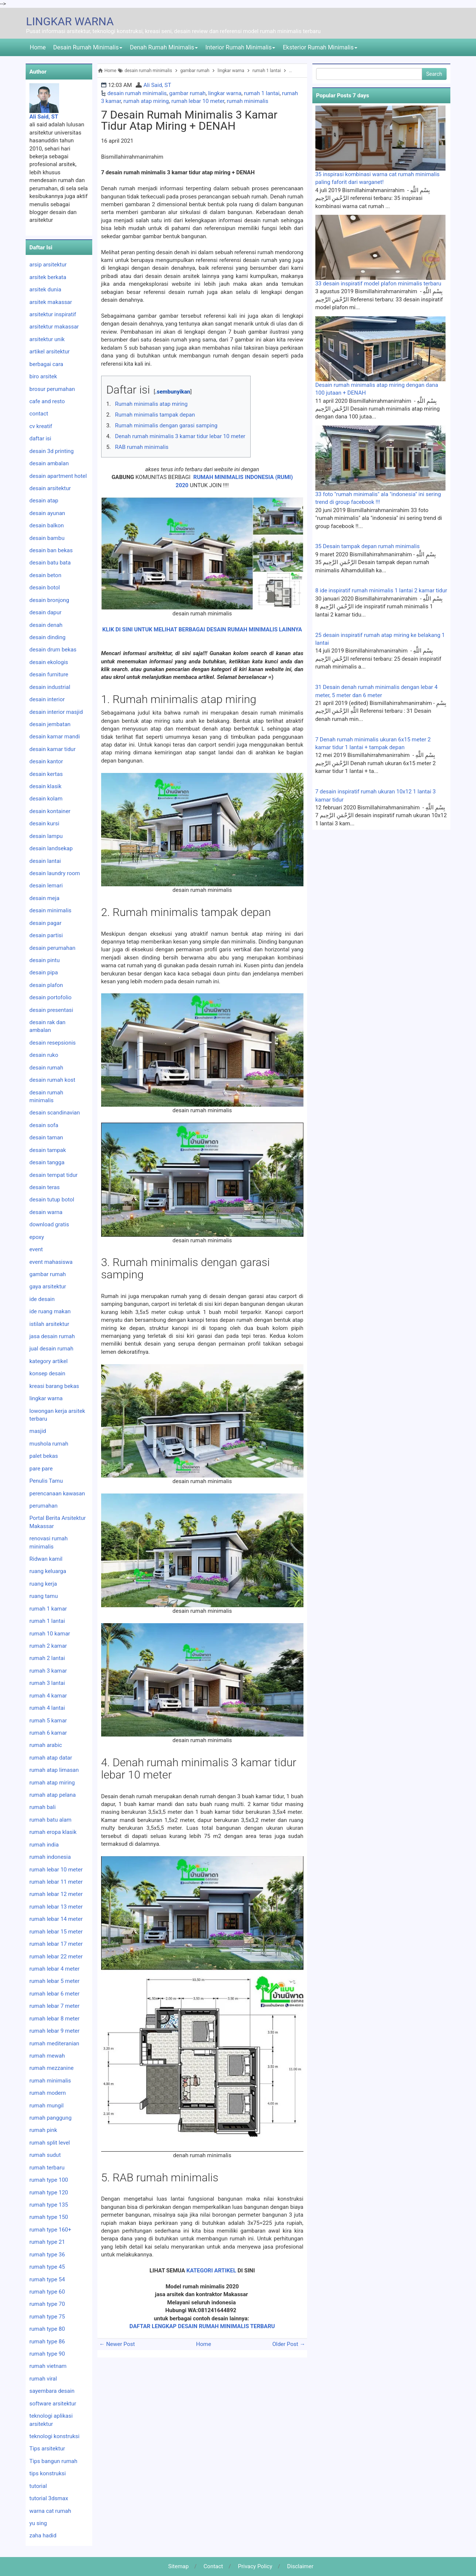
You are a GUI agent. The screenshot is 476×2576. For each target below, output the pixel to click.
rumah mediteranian (54, 2043)
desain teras (44, 1187)
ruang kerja (43, 1583)
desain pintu (44, 960)
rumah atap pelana (52, 1795)
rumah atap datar (50, 1757)
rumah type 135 (48, 2204)
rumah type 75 (47, 2316)
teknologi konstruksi (54, 2436)
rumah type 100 (48, 2180)
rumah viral (43, 2378)
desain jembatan (50, 724)
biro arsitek (43, 376)
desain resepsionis (52, 1042)
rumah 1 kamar (48, 1608)
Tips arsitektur (47, 2448)
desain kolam (45, 798)
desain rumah (46, 1067)
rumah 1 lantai (262, 93)
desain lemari (46, 885)
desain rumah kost (52, 1080)
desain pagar (45, 923)
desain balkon (46, 525)
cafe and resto (47, 401)
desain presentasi (51, 1010)
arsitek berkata (47, 277)
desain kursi (44, 823)
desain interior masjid (56, 712)
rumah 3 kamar (48, 1670)
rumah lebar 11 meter (56, 1881)
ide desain (42, 1299)
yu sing (38, 2523)
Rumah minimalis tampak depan (155, 414)
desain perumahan (52, 948)
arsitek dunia (45, 289)
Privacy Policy (255, 2566)
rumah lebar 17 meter (56, 1944)
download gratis (49, 1224)
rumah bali (42, 1807)
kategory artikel (48, 1361)
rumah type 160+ (50, 2229)
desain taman (46, 1137)
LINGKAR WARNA (70, 21)
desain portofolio (50, 997)
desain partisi (46, 935)
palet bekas (43, 1456)
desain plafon (46, 985)
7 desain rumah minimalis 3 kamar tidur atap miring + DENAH (189, 120)
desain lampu (46, 836)
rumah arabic (45, 1745)
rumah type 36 (47, 2254)
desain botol (44, 587)
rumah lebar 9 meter (54, 2031)
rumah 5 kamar (48, 1720)
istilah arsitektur (49, 1324)
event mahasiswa (51, 1262)
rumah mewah (47, 2055)
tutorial (38, 2486)
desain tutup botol (51, 1199)
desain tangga (46, 1162)
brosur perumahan (52, 389)
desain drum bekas (53, 649)
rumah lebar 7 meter (54, 2006)
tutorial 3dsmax (48, 2498)
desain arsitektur (50, 488)
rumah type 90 (47, 2353)
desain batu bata (50, 562)
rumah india (44, 1844)
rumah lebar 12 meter (56, 1894)
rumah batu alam (50, 1819)
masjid (37, 1431)
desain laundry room (54, 873)
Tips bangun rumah (53, 2461)
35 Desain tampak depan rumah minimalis (367, 546)
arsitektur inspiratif (52, 314)
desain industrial (49, 687)
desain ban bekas (51, 550)
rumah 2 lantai (47, 1658)
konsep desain (47, 1373)
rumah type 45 (47, 2266)
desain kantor (46, 761)
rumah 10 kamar (49, 1633)
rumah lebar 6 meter (54, 1993)
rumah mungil (46, 2105)
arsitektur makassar (54, 326)
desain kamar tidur (52, 749)
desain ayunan (47, 513)
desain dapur (45, 612)
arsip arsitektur (48, 264)
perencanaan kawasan (57, 1493)
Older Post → (288, 2344)
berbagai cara (46, 364)
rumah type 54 (47, 2279)
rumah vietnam (48, 2366)
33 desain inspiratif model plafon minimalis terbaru (378, 283)
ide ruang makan (50, 1311)
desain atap (43, 500)
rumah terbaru (47, 2167)
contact (38, 413)
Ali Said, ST (157, 85)
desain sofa (43, 1125)
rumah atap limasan (54, 1770)
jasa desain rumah (52, 1336)
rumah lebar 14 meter (56, 1919)
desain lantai (45, 861)
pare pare (41, 1468)
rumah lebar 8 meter (54, 2018)
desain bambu (46, 538)
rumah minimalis (247, 101)
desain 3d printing (51, 451)
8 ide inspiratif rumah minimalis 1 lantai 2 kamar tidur (381, 590)
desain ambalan (49, 463)
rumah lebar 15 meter (56, 1931)
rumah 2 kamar (48, 1646)
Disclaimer (300, 2566)
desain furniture (48, 674)
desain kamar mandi (54, 736)
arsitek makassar (50, 302)
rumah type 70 (47, 2304)
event (36, 1249)
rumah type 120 (48, 2192)
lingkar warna (225, 93)
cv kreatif (40, 426)
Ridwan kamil (45, 1559)
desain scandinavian (54, 1112)
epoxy (36, 1237)
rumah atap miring (146, 101)
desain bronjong (49, 600)
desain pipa (43, 972)
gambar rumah (187, 93)
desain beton (45, 575)
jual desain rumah (51, 1348)
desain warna (45, 1212)
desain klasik (45, 786)
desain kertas (46, 774)
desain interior (47, 699)
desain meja (44, 898)
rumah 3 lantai (47, 1683)
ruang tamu (43, 1596)
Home (38, 47)
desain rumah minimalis (137, 93)
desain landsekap (51, 848)
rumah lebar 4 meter (54, 1968)
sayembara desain (51, 2391)
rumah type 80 (47, 2329)
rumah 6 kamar (48, 1732)
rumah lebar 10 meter (197, 101)
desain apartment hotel (58, 476)
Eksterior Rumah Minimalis (320, 47)
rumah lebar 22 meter (56, 1956)
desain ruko (43, 1055)
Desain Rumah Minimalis (87, 47)
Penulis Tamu (46, 1481)
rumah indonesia (50, 1857)
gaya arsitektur (47, 1286)
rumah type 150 (48, 2217)
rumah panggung (50, 2117)
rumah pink (43, 2130)
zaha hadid (43, 2535)
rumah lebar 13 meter (56, 1906)
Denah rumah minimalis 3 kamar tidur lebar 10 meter (180, 436)
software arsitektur (52, 2403)
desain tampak (47, 1150)
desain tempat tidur (53, 1175)
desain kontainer (49, 811)
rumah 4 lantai (47, 1708)
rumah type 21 (47, 2242)
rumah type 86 (47, 2341)
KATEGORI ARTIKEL (211, 2270)
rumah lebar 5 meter (54, 1981)
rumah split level (49, 2142)
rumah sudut (45, 2155)
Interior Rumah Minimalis (240, 47)
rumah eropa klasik (53, 1832)
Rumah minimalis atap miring (151, 404)
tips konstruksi (47, 2473)
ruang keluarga (47, 1571)
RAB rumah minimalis (141, 447)
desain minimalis (50, 910)
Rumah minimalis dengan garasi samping (166, 425)
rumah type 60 (47, 2291)
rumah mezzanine (51, 2068)
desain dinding (47, 637)
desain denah (45, 625)
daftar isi (40, 438)
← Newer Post (117, 2344)
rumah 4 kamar (48, 1695)
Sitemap (178, 2566)
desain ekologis (48, 662)
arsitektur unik (47, 339)
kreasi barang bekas (54, 1386)
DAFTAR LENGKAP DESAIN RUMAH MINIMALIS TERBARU (202, 2326)
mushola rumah (48, 1443)
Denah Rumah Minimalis (164, 47)
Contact (213, 2566)
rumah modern (47, 2093)
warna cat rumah (50, 2511)
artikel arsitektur (49, 351)
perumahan (43, 1505)
